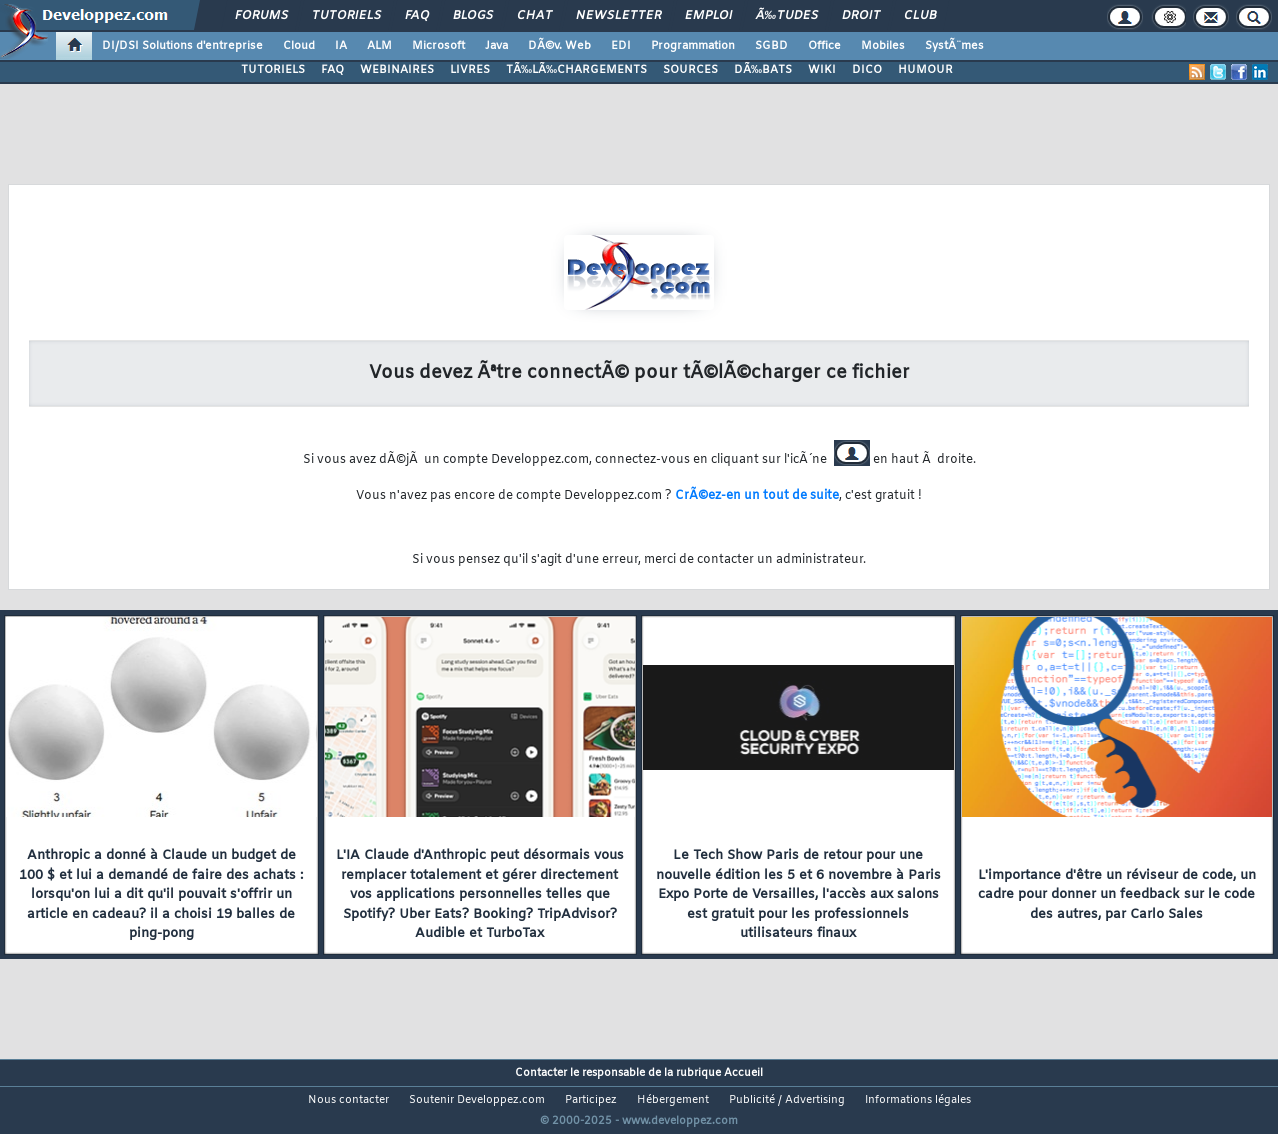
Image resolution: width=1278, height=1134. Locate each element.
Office (824, 46)
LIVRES (470, 70)
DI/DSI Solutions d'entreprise (182, 46)
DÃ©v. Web (559, 46)
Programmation (693, 46)
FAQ (417, 16)
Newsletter (618, 16)
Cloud (299, 46)
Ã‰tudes (787, 16)
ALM (379, 46)
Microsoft (438, 46)
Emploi (708, 16)
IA (341, 46)
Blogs (473, 16)
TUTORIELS (273, 70)
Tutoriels (346, 16)
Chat (534, 16)
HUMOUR (925, 70)
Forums (261, 16)
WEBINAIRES (397, 70)
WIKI (822, 70)
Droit (861, 16)
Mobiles (883, 46)
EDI (621, 46)
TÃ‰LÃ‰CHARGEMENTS (576, 70)
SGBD (771, 46)
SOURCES (690, 70)
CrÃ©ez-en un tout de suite (757, 496)
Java (496, 46)
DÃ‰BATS (763, 70)
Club (920, 16)
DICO (867, 70)
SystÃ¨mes (954, 46)
